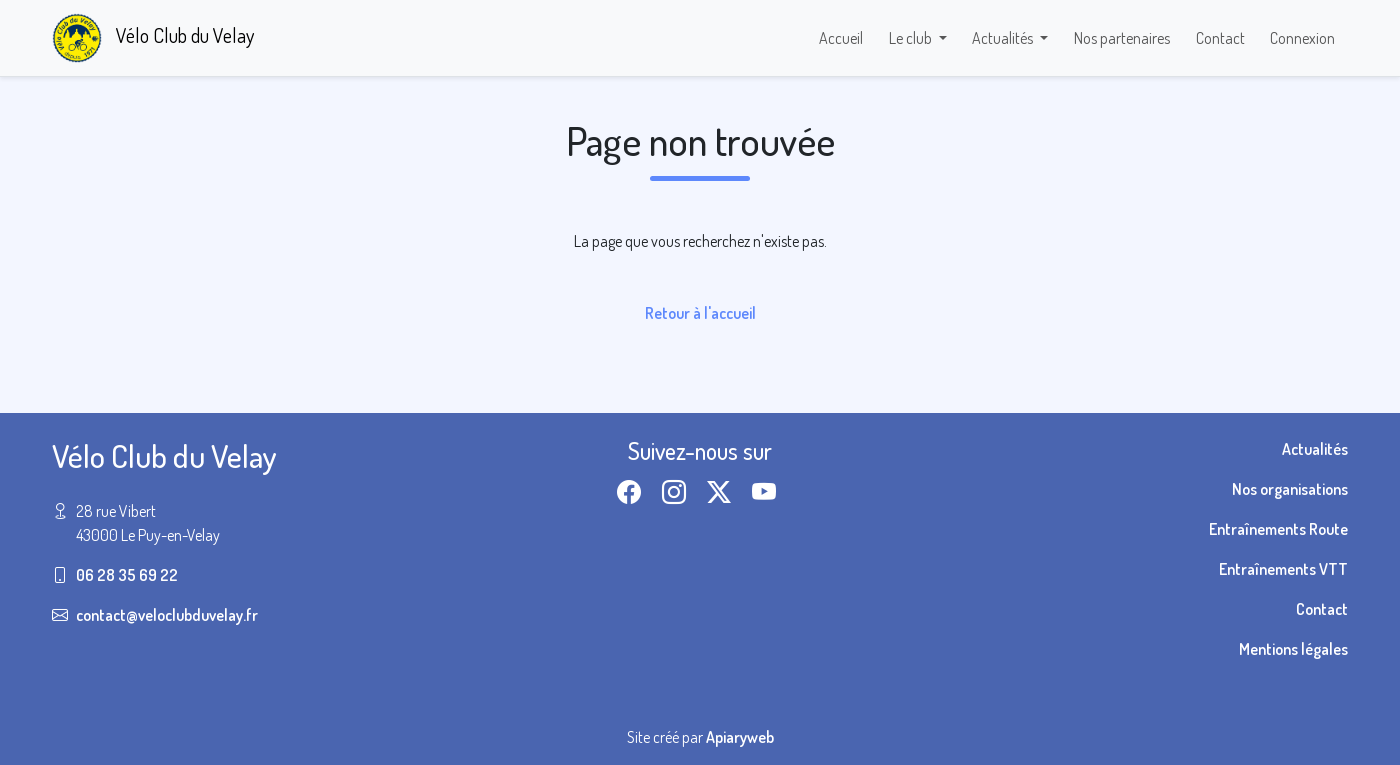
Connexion (1302, 38)
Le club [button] (912, 38)
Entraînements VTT (1283, 569)
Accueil (841, 38)
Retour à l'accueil (700, 313)
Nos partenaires (1122, 38)
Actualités (1315, 449)
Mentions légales (1293, 649)
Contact (1220, 38)
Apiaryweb (740, 737)
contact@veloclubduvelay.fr (167, 615)
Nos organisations (1290, 489)
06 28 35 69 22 (127, 575)
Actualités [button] (1004, 38)
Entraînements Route (1278, 529)
